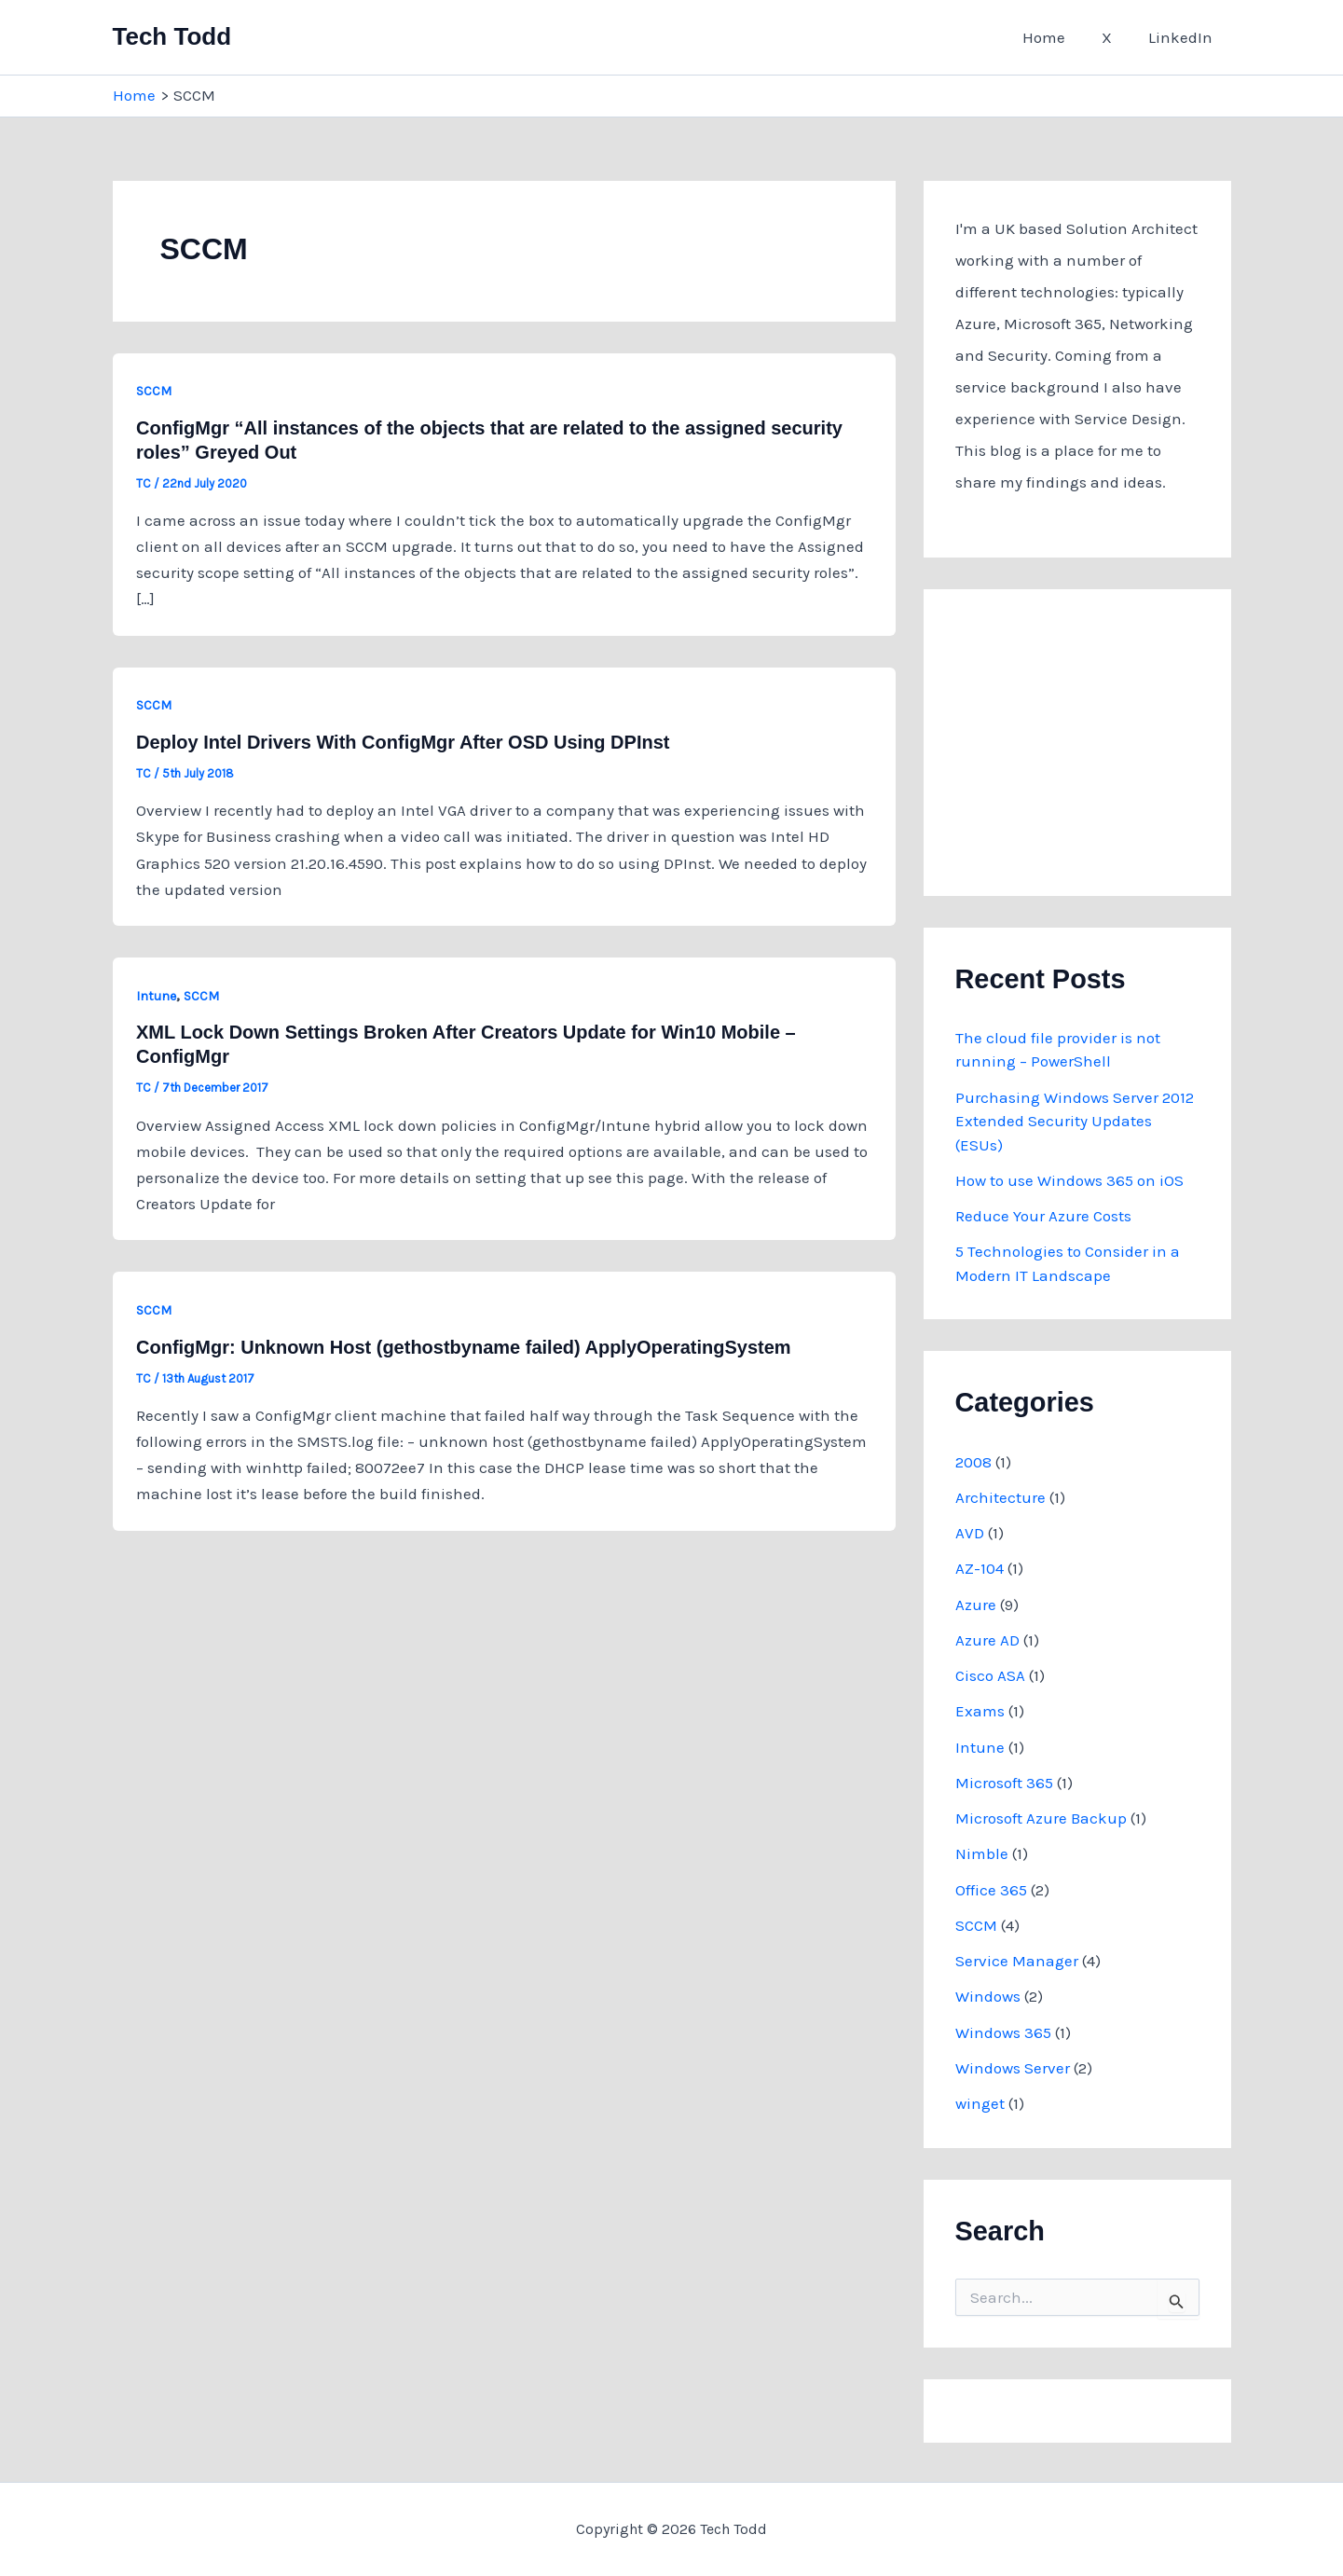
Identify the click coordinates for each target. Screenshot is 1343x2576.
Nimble (981, 1853)
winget (980, 2103)
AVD (969, 1532)
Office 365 (991, 1889)
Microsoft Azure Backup (1041, 1818)
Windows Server (1012, 2068)
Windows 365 (1003, 2032)
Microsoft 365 (1004, 1782)
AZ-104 (979, 1568)
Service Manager (1016, 1960)
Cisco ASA (990, 1675)
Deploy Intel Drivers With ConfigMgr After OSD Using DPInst (402, 742)
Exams (980, 1710)
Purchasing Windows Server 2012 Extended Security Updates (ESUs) (1074, 1121)
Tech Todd (172, 36)
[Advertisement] (1095, 737)
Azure (975, 1604)
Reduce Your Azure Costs (1043, 1215)
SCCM (153, 391)
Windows (988, 1996)
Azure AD (987, 1640)
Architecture (1000, 1497)
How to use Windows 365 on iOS (1069, 1180)
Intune (156, 996)
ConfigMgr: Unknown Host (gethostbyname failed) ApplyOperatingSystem (463, 1347)
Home (1056, 37)
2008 (973, 1462)
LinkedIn (1183, 37)
